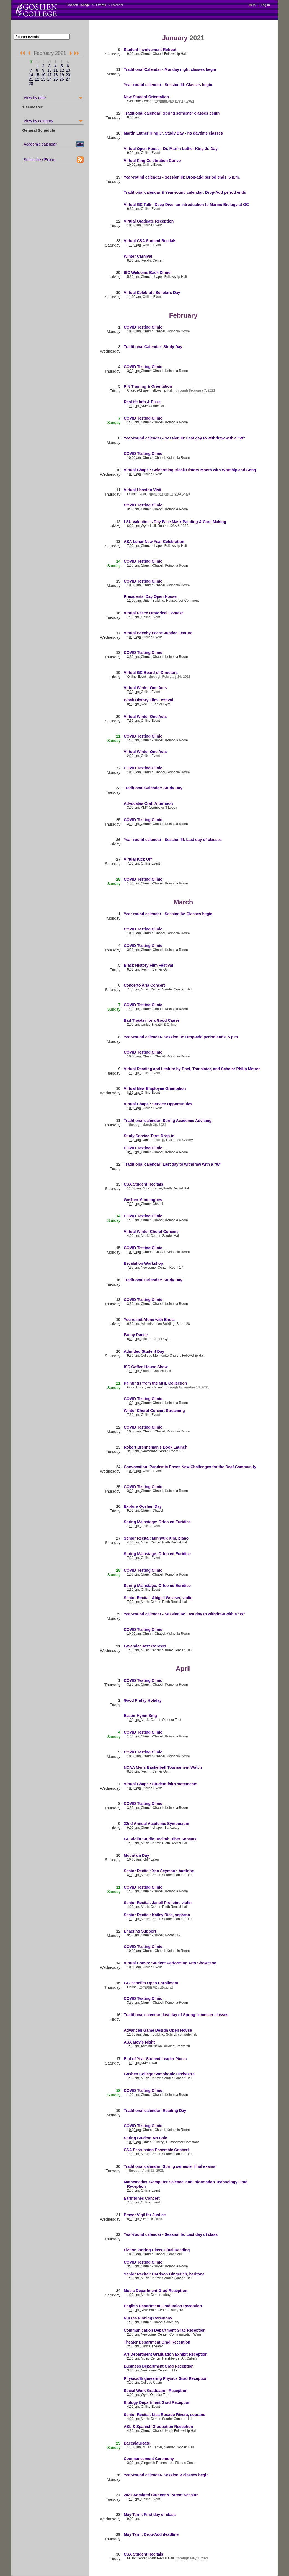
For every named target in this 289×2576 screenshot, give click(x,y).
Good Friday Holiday (143, 1700)
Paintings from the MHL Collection (155, 1383)
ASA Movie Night (139, 2042)
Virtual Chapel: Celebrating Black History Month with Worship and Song (190, 470)
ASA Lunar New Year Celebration (154, 541)
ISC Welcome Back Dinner (148, 272)
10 (49, 70)
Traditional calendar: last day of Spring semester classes (176, 2015)
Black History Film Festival (148, 700)
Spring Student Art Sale (145, 2138)
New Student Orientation (146, 97)
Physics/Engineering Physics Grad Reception (166, 2378)
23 (43, 79)
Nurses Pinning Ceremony (148, 2318)
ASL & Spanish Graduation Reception (158, 2426)
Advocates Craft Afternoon (148, 803)
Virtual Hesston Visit (142, 490)
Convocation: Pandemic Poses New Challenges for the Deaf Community (190, 1467)
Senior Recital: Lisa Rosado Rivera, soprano (164, 2414)
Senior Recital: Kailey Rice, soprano (157, 1915)
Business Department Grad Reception (158, 2366)
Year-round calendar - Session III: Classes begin (168, 84)
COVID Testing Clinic (143, 327)
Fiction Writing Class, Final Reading (157, 2250)
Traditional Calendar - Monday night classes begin (170, 69)
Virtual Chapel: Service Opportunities (158, 1104)
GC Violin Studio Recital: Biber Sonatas (160, 1839)
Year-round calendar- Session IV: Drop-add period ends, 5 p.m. (181, 1037)
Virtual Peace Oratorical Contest (153, 613)
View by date (35, 97)
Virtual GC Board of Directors (151, 672)
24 (49, 79)
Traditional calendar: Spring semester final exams (169, 2166)
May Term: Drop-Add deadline (151, 2534)
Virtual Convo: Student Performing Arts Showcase (170, 1963)
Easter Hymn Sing (140, 1715)
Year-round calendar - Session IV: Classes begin (168, 914)
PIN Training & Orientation (148, 386)
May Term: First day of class (150, 2514)
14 (31, 75)
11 (55, 70)
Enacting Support (140, 1931)
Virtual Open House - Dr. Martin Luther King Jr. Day (171, 148)
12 (62, 70)
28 (31, 83)
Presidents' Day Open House (150, 596)
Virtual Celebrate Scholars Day (152, 292)
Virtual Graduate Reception (149, 221)
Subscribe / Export (39, 159)
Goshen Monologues (143, 1200)
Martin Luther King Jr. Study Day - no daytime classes (173, 133)
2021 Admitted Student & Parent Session (161, 2495)
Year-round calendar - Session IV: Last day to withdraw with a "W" (184, 1614)
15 (37, 75)
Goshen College (78, 5)
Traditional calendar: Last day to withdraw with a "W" (172, 1164)
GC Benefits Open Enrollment (151, 1983)
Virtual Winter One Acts (145, 688)
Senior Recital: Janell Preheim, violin (158, 1902)
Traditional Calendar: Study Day (153, 347)
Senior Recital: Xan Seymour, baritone (159, 1871)
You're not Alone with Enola (149, 1319)
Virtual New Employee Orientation (155, 1088)
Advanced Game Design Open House (158, 2030)
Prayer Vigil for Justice (145, 2215)
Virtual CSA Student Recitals (150, 241)
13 (68, 70)
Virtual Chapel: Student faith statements (160, 1784)
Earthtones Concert (142, 2198)
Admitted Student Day (144, 1351)
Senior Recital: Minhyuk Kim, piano (156, 1538)
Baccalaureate (137, 2443)
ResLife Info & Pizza (142, 402)
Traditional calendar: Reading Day (155, 2110)
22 (37, 79)
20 (68, 75)
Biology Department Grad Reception (157, 2402)
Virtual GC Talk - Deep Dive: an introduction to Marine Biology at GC (186, 204)
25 (55, 79)
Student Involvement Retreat (150, 49)
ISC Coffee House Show (146, 1367)
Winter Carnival (138, 256)
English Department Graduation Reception (163, 2306)
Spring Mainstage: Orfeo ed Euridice (157, 1522)
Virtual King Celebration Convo (152, 160)
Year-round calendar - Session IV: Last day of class (171, 2234)
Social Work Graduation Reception (155, 2390)
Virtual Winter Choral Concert (151, 1231)
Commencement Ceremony (149, 2458)
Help (252, 5)
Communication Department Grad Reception (165, 2330)
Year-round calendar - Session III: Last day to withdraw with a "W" (184, 438)
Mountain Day (136, 1855)
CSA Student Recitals (143, 1184)
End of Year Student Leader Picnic (155, 2059)
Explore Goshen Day (143, 1506)
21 (31, 79)
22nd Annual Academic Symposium (156, 1823)
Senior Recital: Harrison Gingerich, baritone (164, 2274)
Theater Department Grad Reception (157, 2342)
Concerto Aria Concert (144, 985)
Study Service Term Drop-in (149, 1136)
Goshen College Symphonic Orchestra (159, 2074)
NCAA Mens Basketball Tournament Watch (163, 1767)
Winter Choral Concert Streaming (154, 1410)
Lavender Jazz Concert (145, 1646)
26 (62, 79)
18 (55, 75)
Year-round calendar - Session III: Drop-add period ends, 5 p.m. (182, 177)
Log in (265, 5)
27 (68, 79)
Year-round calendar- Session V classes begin (166, 2475)
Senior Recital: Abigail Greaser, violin (158, 1597)
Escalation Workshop (143, 1263)
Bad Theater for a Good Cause (151, 1020)
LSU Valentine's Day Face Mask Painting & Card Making (175, 521)
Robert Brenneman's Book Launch (155, 1447)
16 (43, 75)
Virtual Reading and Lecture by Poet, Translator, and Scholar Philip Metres (192, 1069)
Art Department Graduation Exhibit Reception (166, 2354)
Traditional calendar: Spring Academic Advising (167, 1120)
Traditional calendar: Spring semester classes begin (172, 113)
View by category (38, 121)
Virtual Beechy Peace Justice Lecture (158, 633)
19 (62, 75)
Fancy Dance (136, 1335)
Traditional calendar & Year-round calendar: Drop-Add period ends (185, 192)
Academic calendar (40, 144)
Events (101, 5)
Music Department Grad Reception (155, 2290)
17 (49, 75)
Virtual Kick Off (138, 859)
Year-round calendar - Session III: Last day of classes (173, 839)
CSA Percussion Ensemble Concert (156, 2150)
